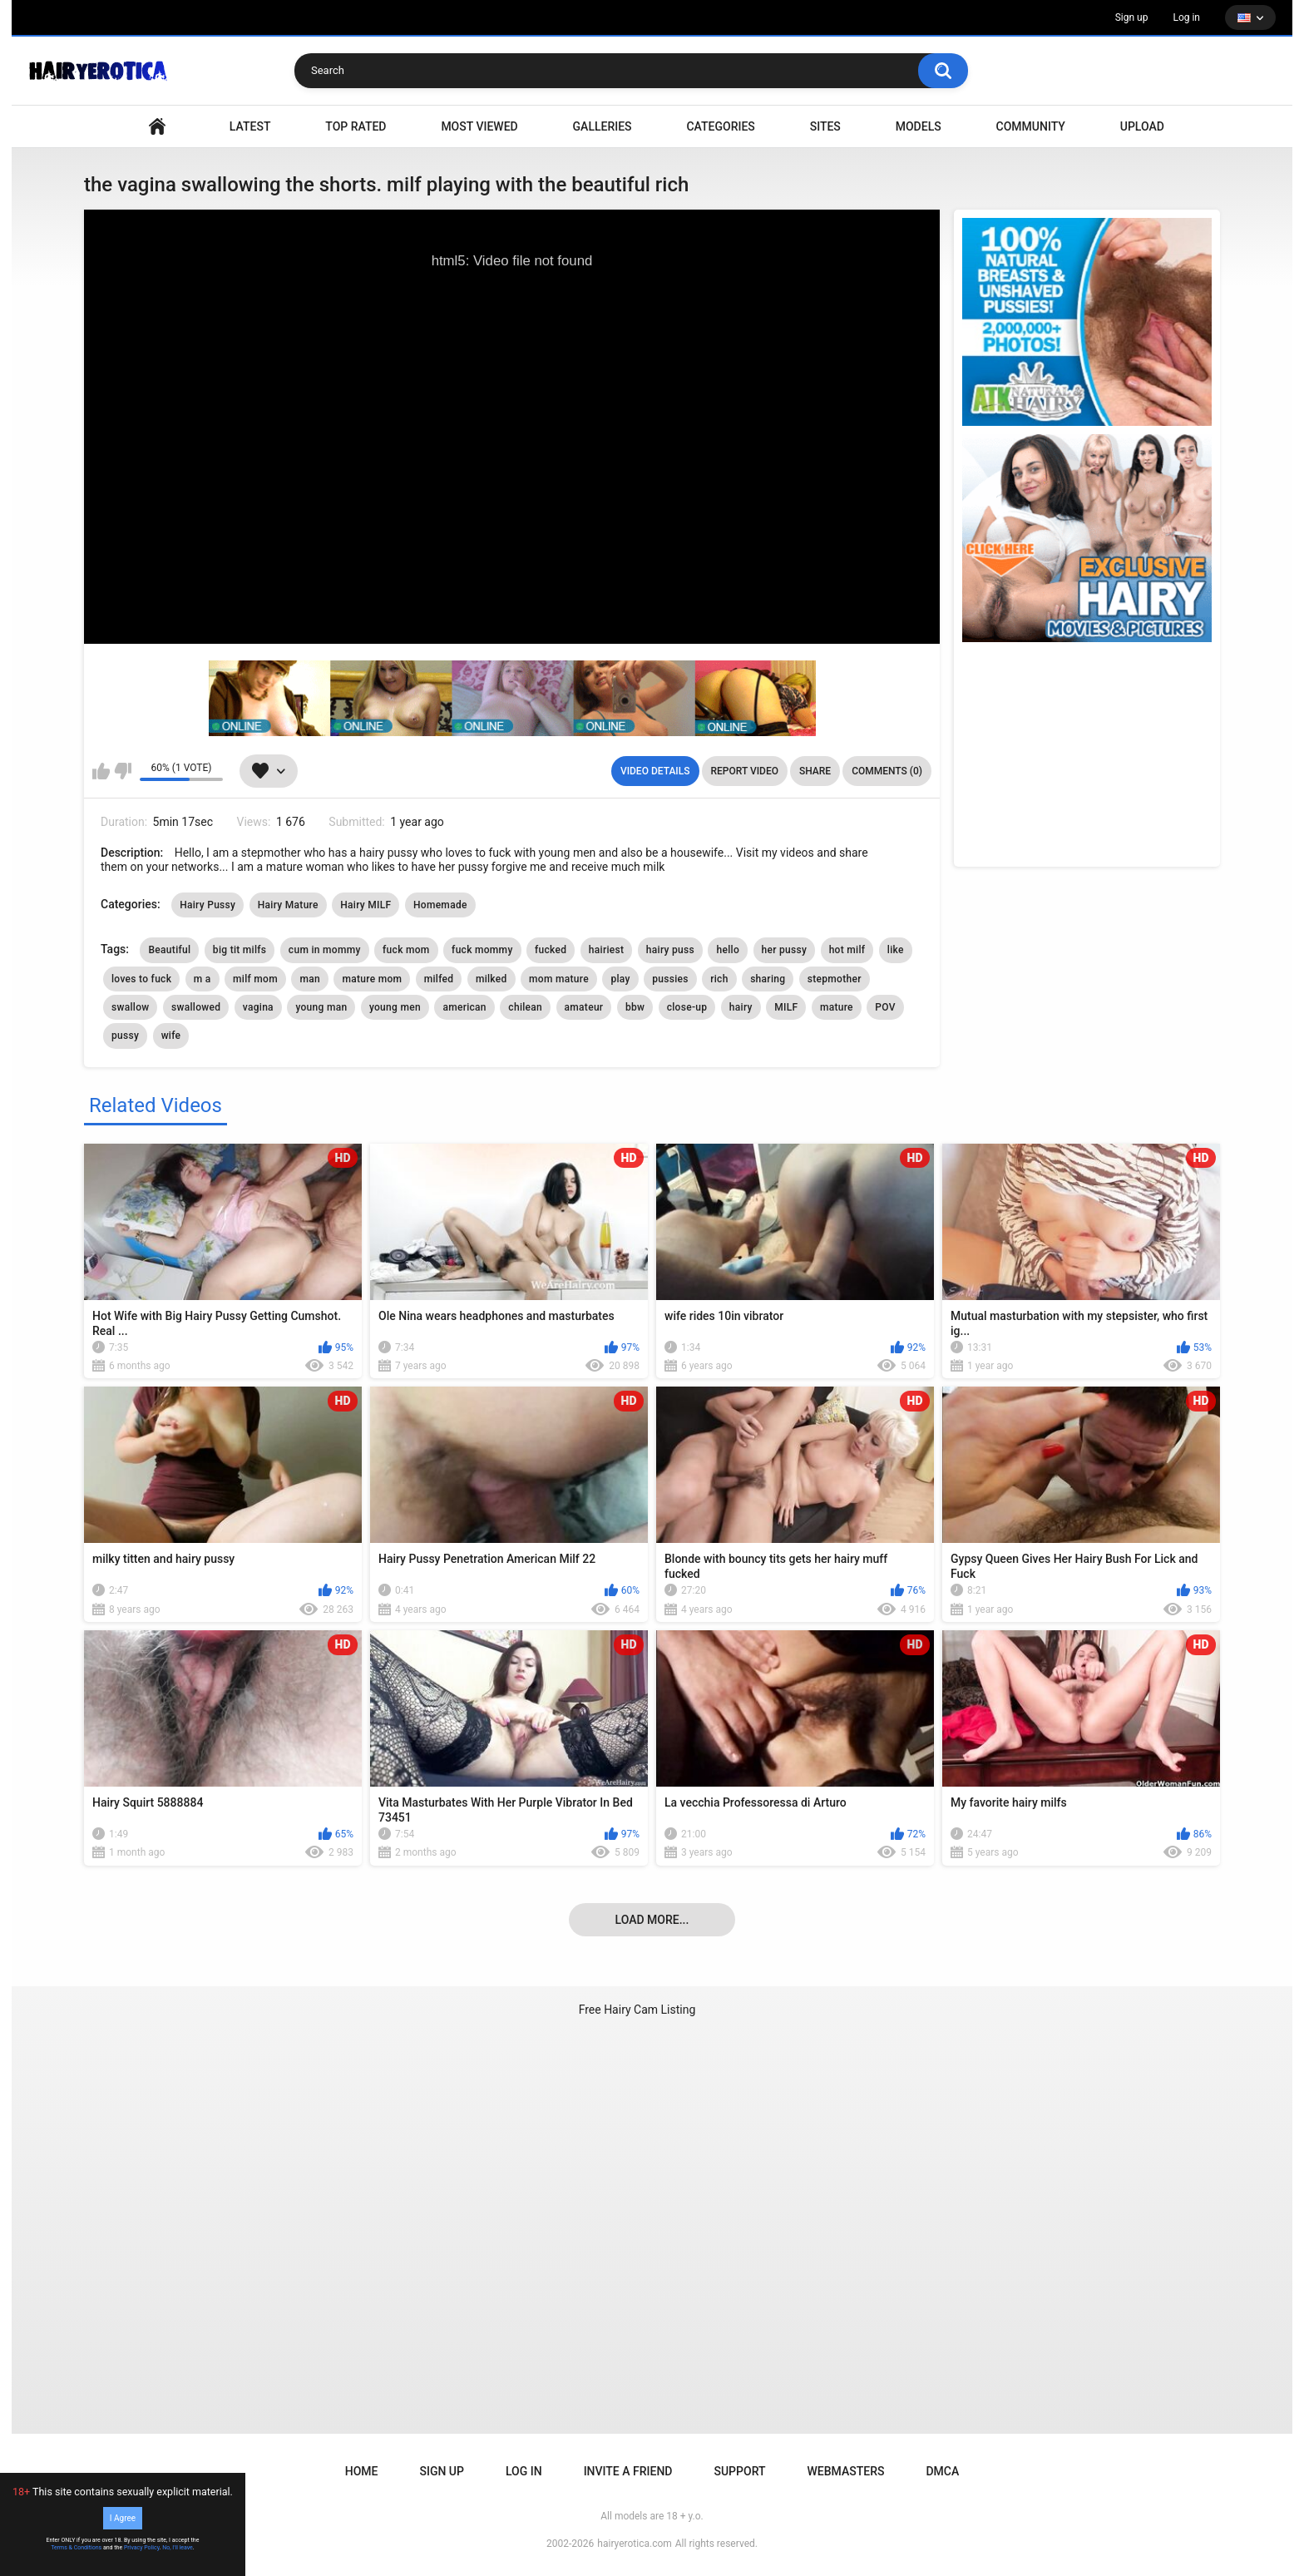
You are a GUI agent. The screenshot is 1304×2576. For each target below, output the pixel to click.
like (895, 950)
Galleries (602, 126)
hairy (741, 1007)
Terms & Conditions (76, 2547)
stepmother (835, 979)
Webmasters (846, 2471)
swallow (130, 1007)
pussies (670, 979)
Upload (1142, 126)
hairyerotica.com (634, 2543)
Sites (825, 126)
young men (395, 1007)
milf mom (255, 979)
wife (171, 1035)
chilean (525, 1007)
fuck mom (406, 950)
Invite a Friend (628, 2471)
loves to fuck (141, 979)
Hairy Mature (288, 905)
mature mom (372, 979)
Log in (1186, 17)
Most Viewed (479, 126)
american (464, 1007)
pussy (125, 1035)
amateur (584, 1007)
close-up (687, 1007)
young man (321, 1007)
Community (1030, 126)
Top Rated (355, 126)
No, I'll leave (177, 2547)
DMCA (942, 2471)
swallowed (195, 1007)
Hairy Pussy (207, 905)
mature (836, 1007)
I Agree (123, 2518)
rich (719, 979)
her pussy (785, 950)
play (620, 979)
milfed (439, 979)
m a (202, 979)
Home (361, 2471)
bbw (635, 1007)
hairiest (607, 950)
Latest (250, 126)
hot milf (847, 950)
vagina (258, 1007)
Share (815, 771)
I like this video (101, 771)
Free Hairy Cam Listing (637, 2009)
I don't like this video (122, 771)
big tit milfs (240, 950)
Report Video (744, 771)
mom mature (559, 979)
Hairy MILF (365, 905)
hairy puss (670, 950)
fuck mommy (482, 950)
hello (727, 950)
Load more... (652, 1919)
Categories (720, 126)
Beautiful (169, 950)
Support (739, 2471)
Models (918, 126)
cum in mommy (325, 950)
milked (491, 979)
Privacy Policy (142, 2547)
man (309, 979)
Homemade (440, 905)
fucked (550, 950)
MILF (786, 1007)
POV (885, 1007)
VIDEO (157, 127)
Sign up (1131, 17)
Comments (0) (887, 771)
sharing (767, 979)
